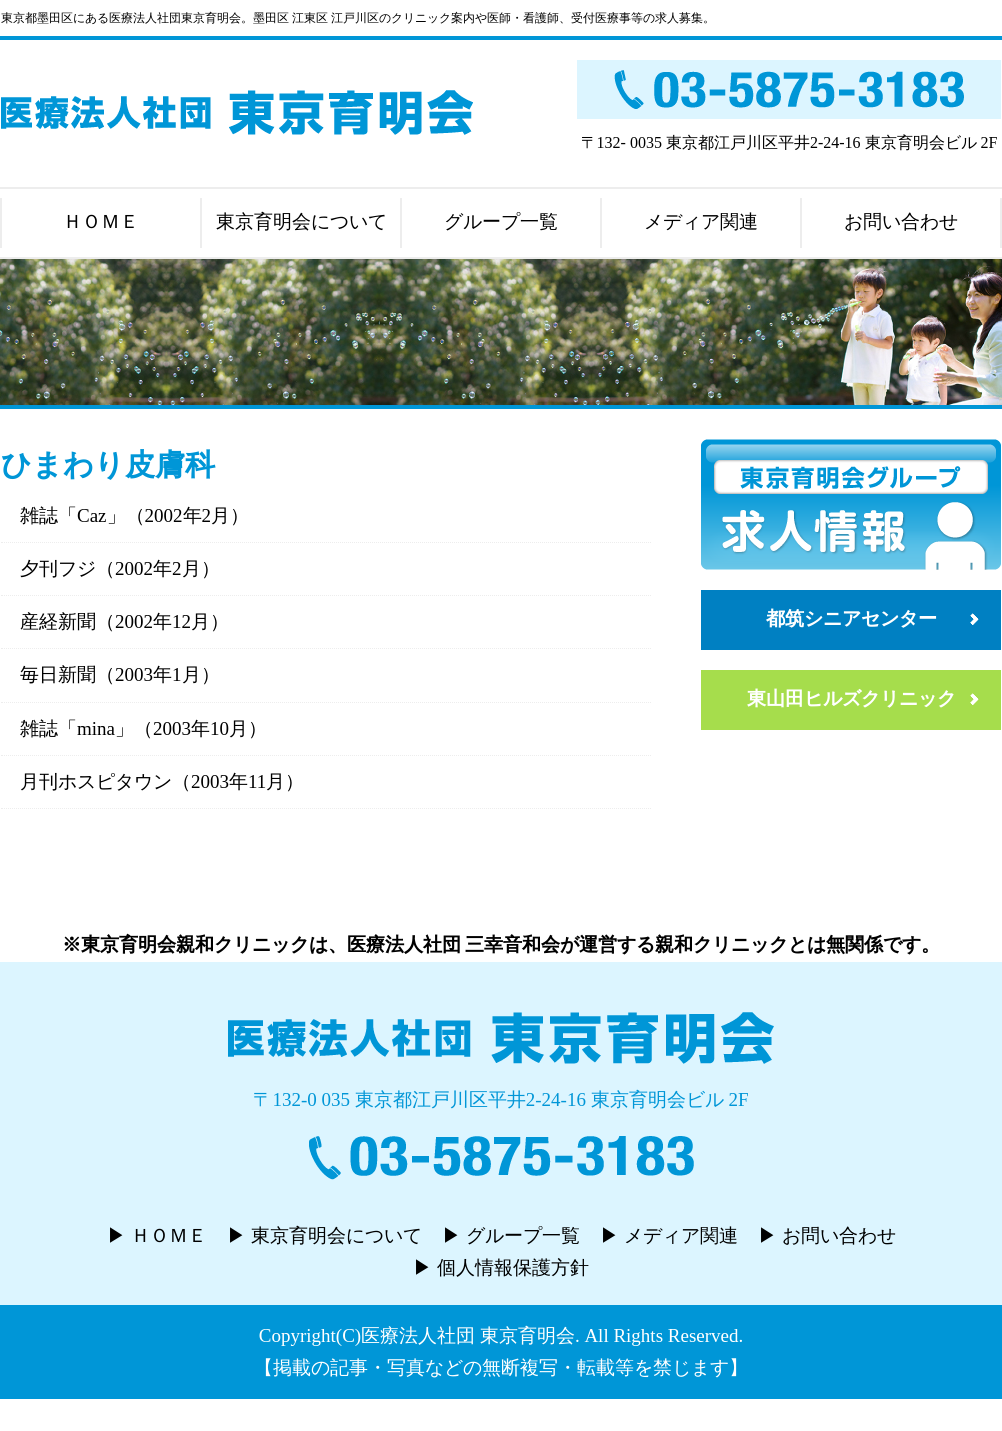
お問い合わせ (901, 221)
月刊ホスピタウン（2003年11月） (162, 781)
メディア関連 (701, 221)
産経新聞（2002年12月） (124, 621)
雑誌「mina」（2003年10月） (143, 728)
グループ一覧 (501, 221)
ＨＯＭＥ (101, 221)
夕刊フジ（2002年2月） (120, 568)
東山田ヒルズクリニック (851, 698)
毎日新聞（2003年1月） (120, 674)
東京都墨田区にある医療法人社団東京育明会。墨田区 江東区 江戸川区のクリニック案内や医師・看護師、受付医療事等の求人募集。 (358, 18)
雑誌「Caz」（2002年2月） (134, 515)
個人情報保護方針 (513, 1267)
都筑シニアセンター (851, 618)
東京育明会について (301, 221)
